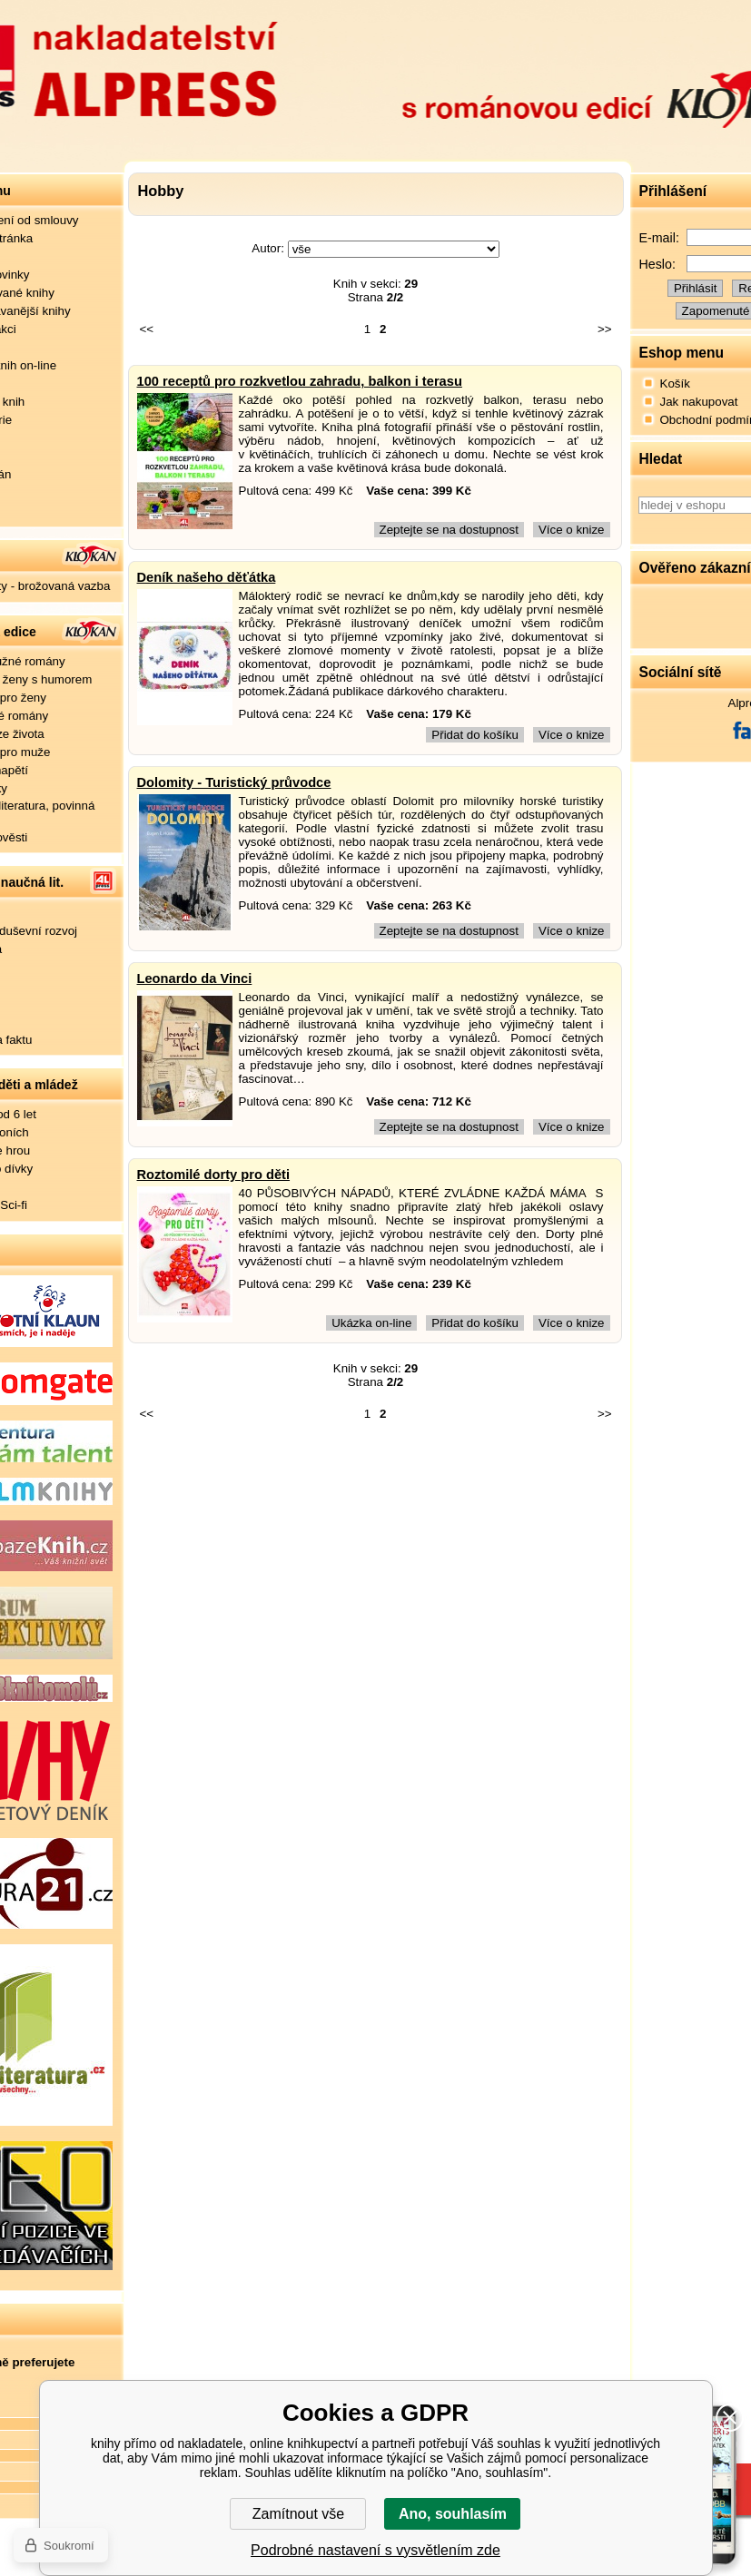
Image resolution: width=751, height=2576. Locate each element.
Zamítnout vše (298, 2514)
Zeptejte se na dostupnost (449, 529)
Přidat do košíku (475, 735)
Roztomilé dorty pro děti (214, 1174)
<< (147, 329)
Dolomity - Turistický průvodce (234, 782)
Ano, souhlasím (453, 2514)
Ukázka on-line (371, 1323)
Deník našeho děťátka (206, 577)
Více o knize (572, 529)
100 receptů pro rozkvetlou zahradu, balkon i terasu (299, 381)
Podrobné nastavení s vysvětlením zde (375, 2550)
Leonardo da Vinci (194, 978)
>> (605, 329)
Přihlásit (695, 288)
